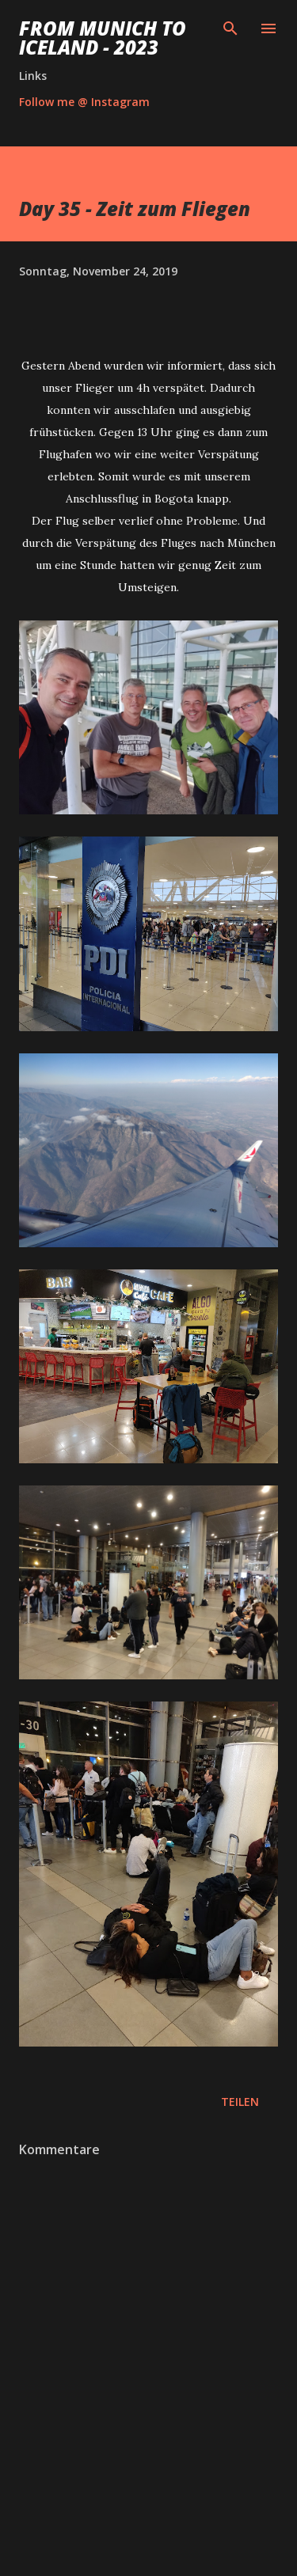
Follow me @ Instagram (84, 101)
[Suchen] (230, 28)
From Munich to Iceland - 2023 (102, 37)
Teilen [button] (240, 2101)
